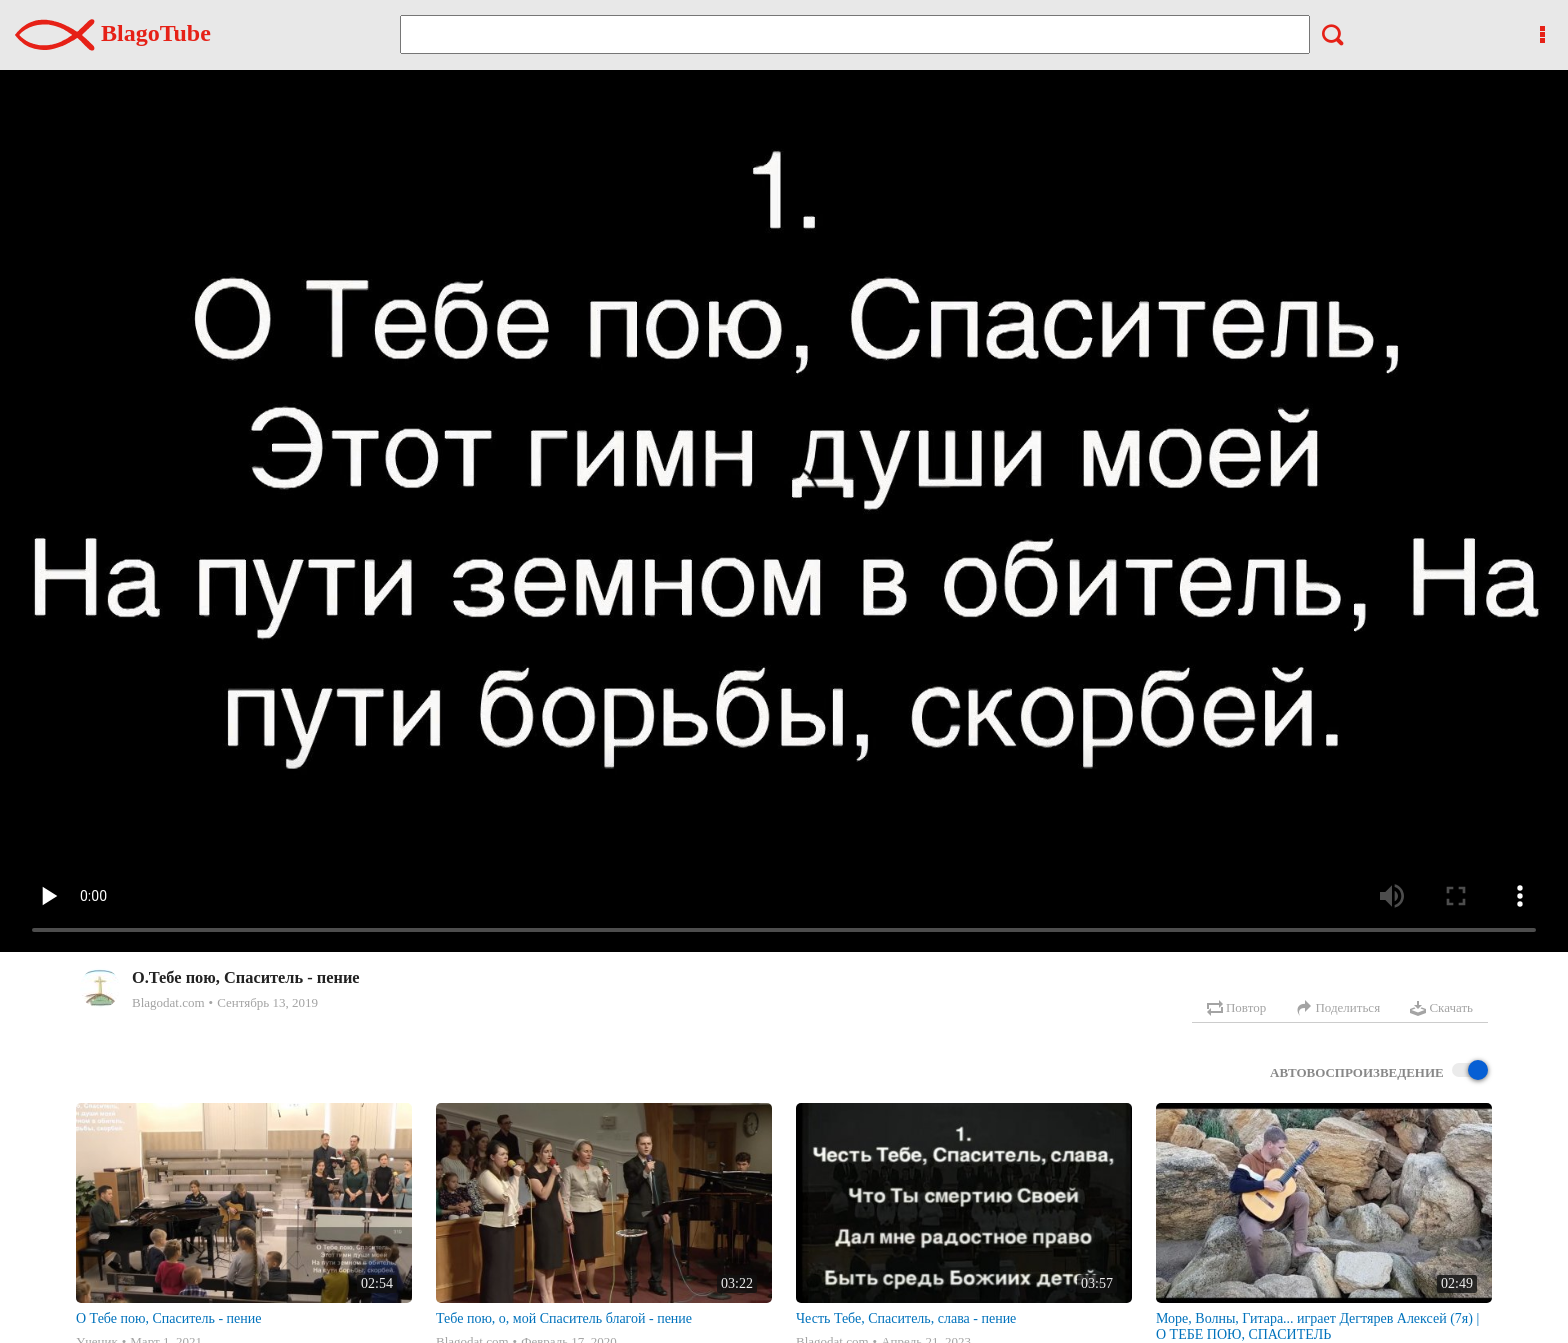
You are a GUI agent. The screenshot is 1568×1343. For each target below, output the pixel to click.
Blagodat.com (168, 1002)
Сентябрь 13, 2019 (267, 1002)
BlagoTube (113, 33)
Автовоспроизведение (1379, 1071)
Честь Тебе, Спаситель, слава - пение (906, 1318)
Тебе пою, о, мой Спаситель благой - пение (564, 1318)
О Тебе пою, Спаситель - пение (168, 1318)
